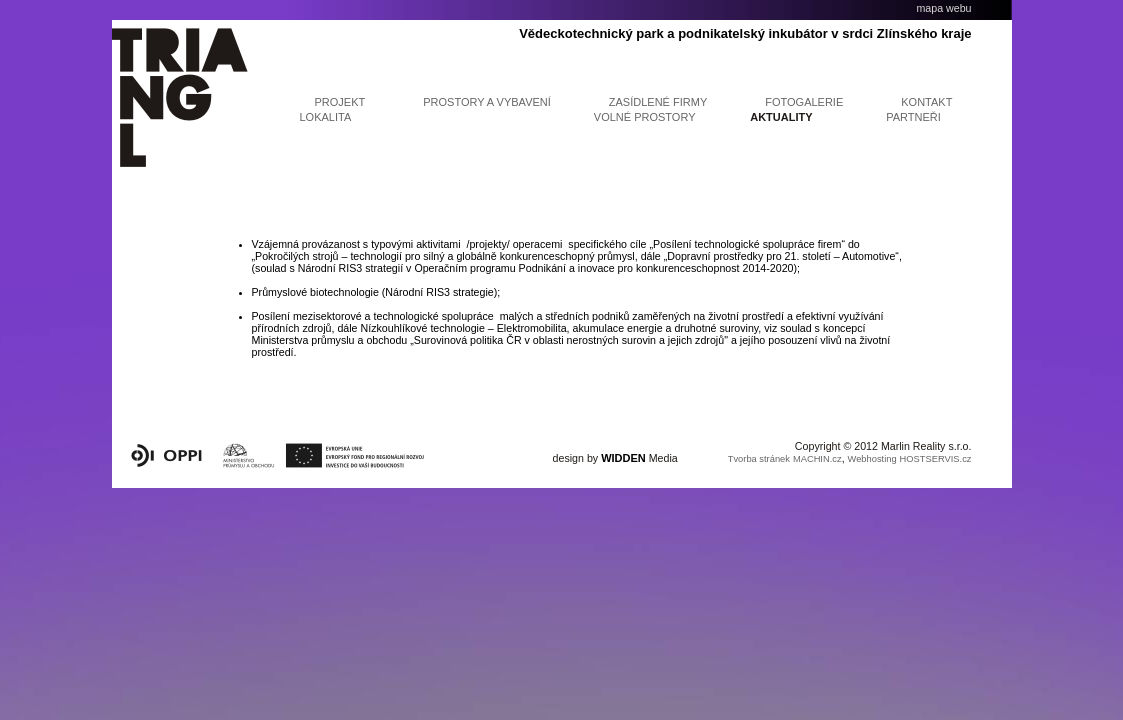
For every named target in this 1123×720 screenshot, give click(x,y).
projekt (340, 102)
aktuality (781, 117)
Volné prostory (645, 117)
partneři (913, 117)
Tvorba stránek (759, 459)
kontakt (926, 102)
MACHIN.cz (817, 459)
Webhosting (872, 459)
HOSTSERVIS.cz (936, 459)
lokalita (326, 117)
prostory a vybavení (487, 102)
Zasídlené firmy (658, 102)
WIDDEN (623, 458)
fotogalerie (804, 102)
